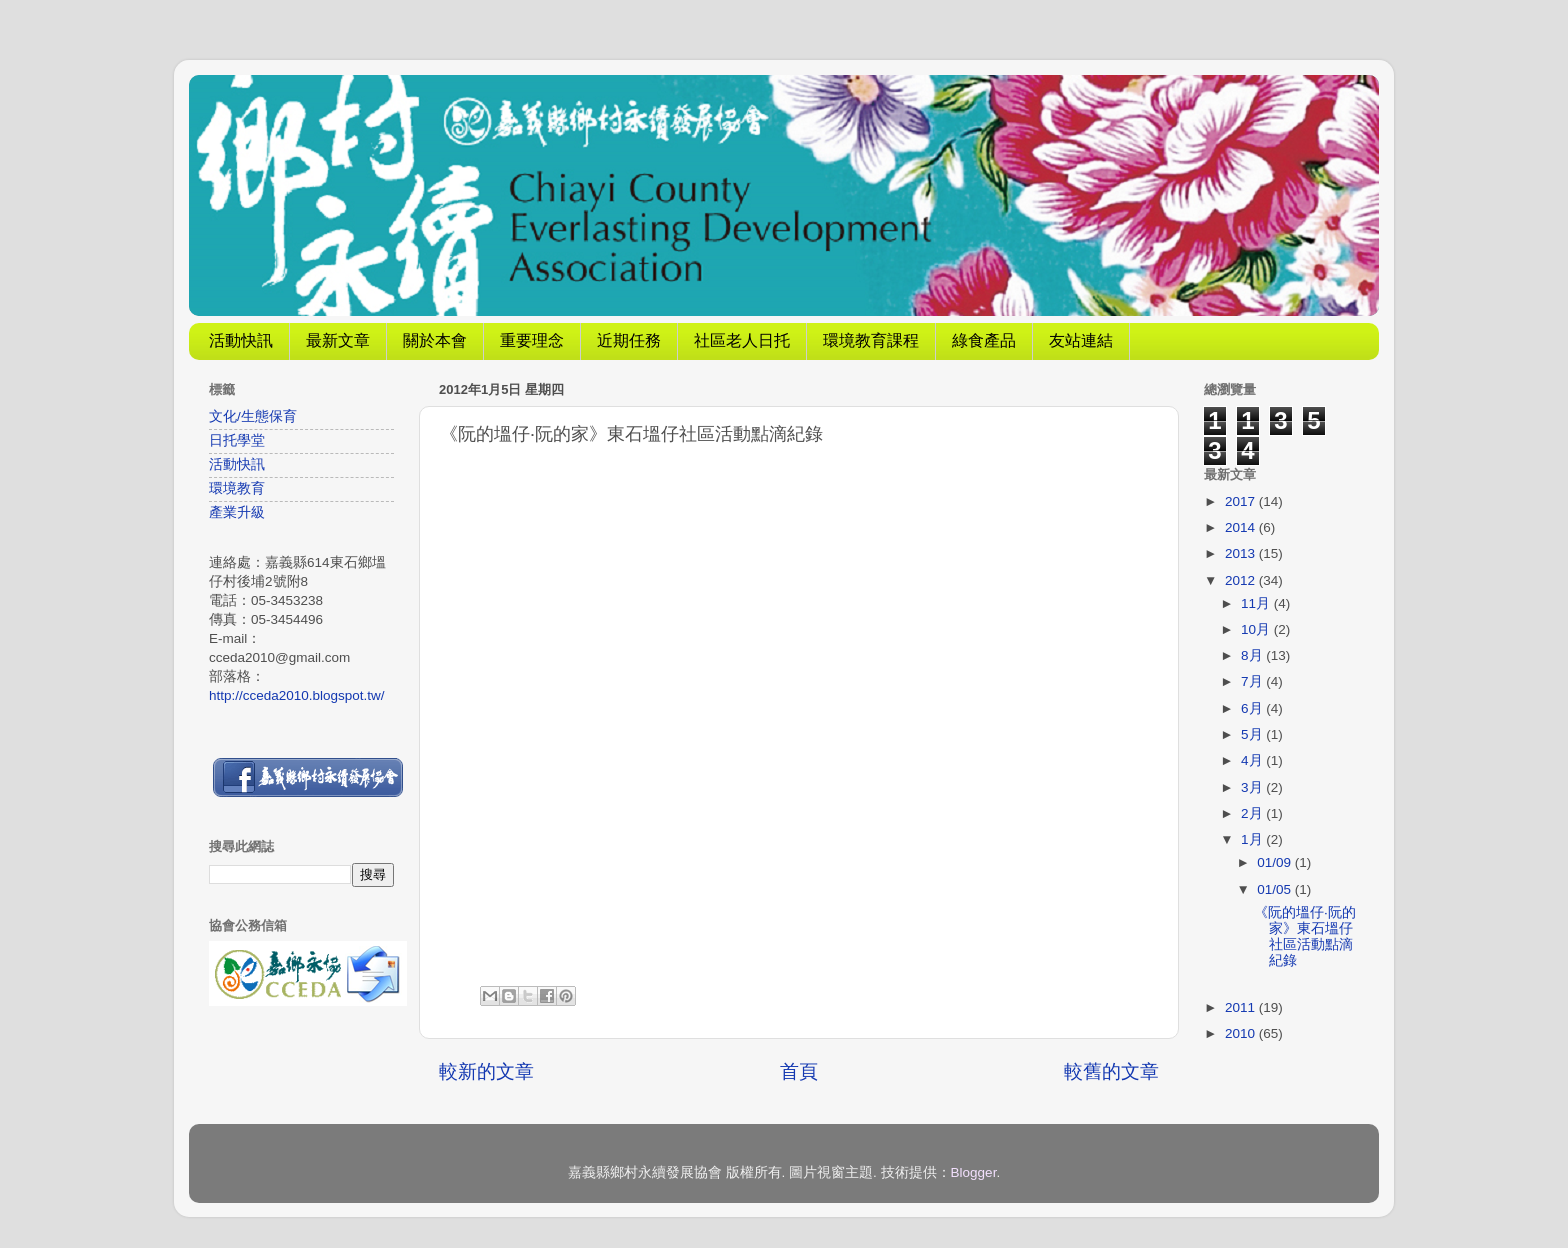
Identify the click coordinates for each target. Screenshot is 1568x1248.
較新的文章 (486, 1071)
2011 (1242, 1007)
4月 (1253, 760)
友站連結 (1081, 340)
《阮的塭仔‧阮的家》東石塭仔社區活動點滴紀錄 (1305, 937)
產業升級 (237, 512)
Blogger (974, 1172)
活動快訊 (241, 340)
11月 (1257, 603)
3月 (1253, 787)
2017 (1242, 501)
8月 (1253, 655)
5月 (1253, 734)
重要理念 (532, 340)
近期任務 (629, 340)
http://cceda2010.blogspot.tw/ (297, 695)
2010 (1242, 1033)
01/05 (1276, 889)
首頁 (799, 1071)
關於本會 (435, 340)
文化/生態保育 (253, 416)
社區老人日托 (742, 340)
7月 (1253, 681)
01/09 (1276, 862)
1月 (1253, 839)
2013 (1242, 553)
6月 (1253, 708)
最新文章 (338, 340)
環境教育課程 (871, 340)
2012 (1242, 580)
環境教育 (237, 488)
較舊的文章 (1111, 1071)
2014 (1242, 527)
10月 (1257, 629)
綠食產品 (984, 340)
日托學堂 (237, 440)
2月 (1253, 813)
